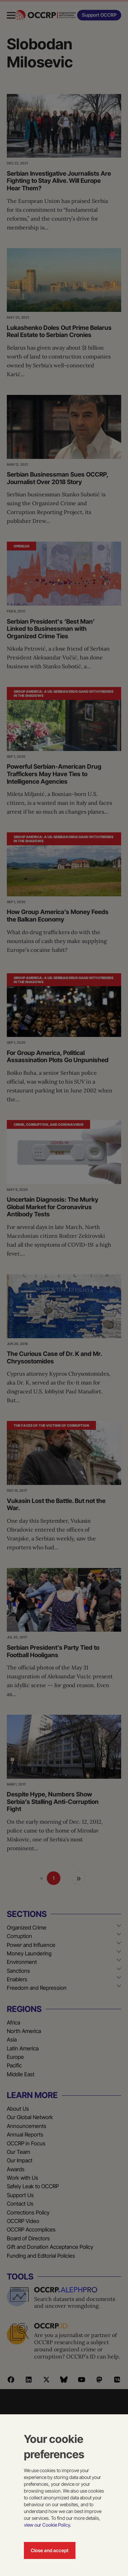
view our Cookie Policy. (47, 2525)
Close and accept (50, 2550)
